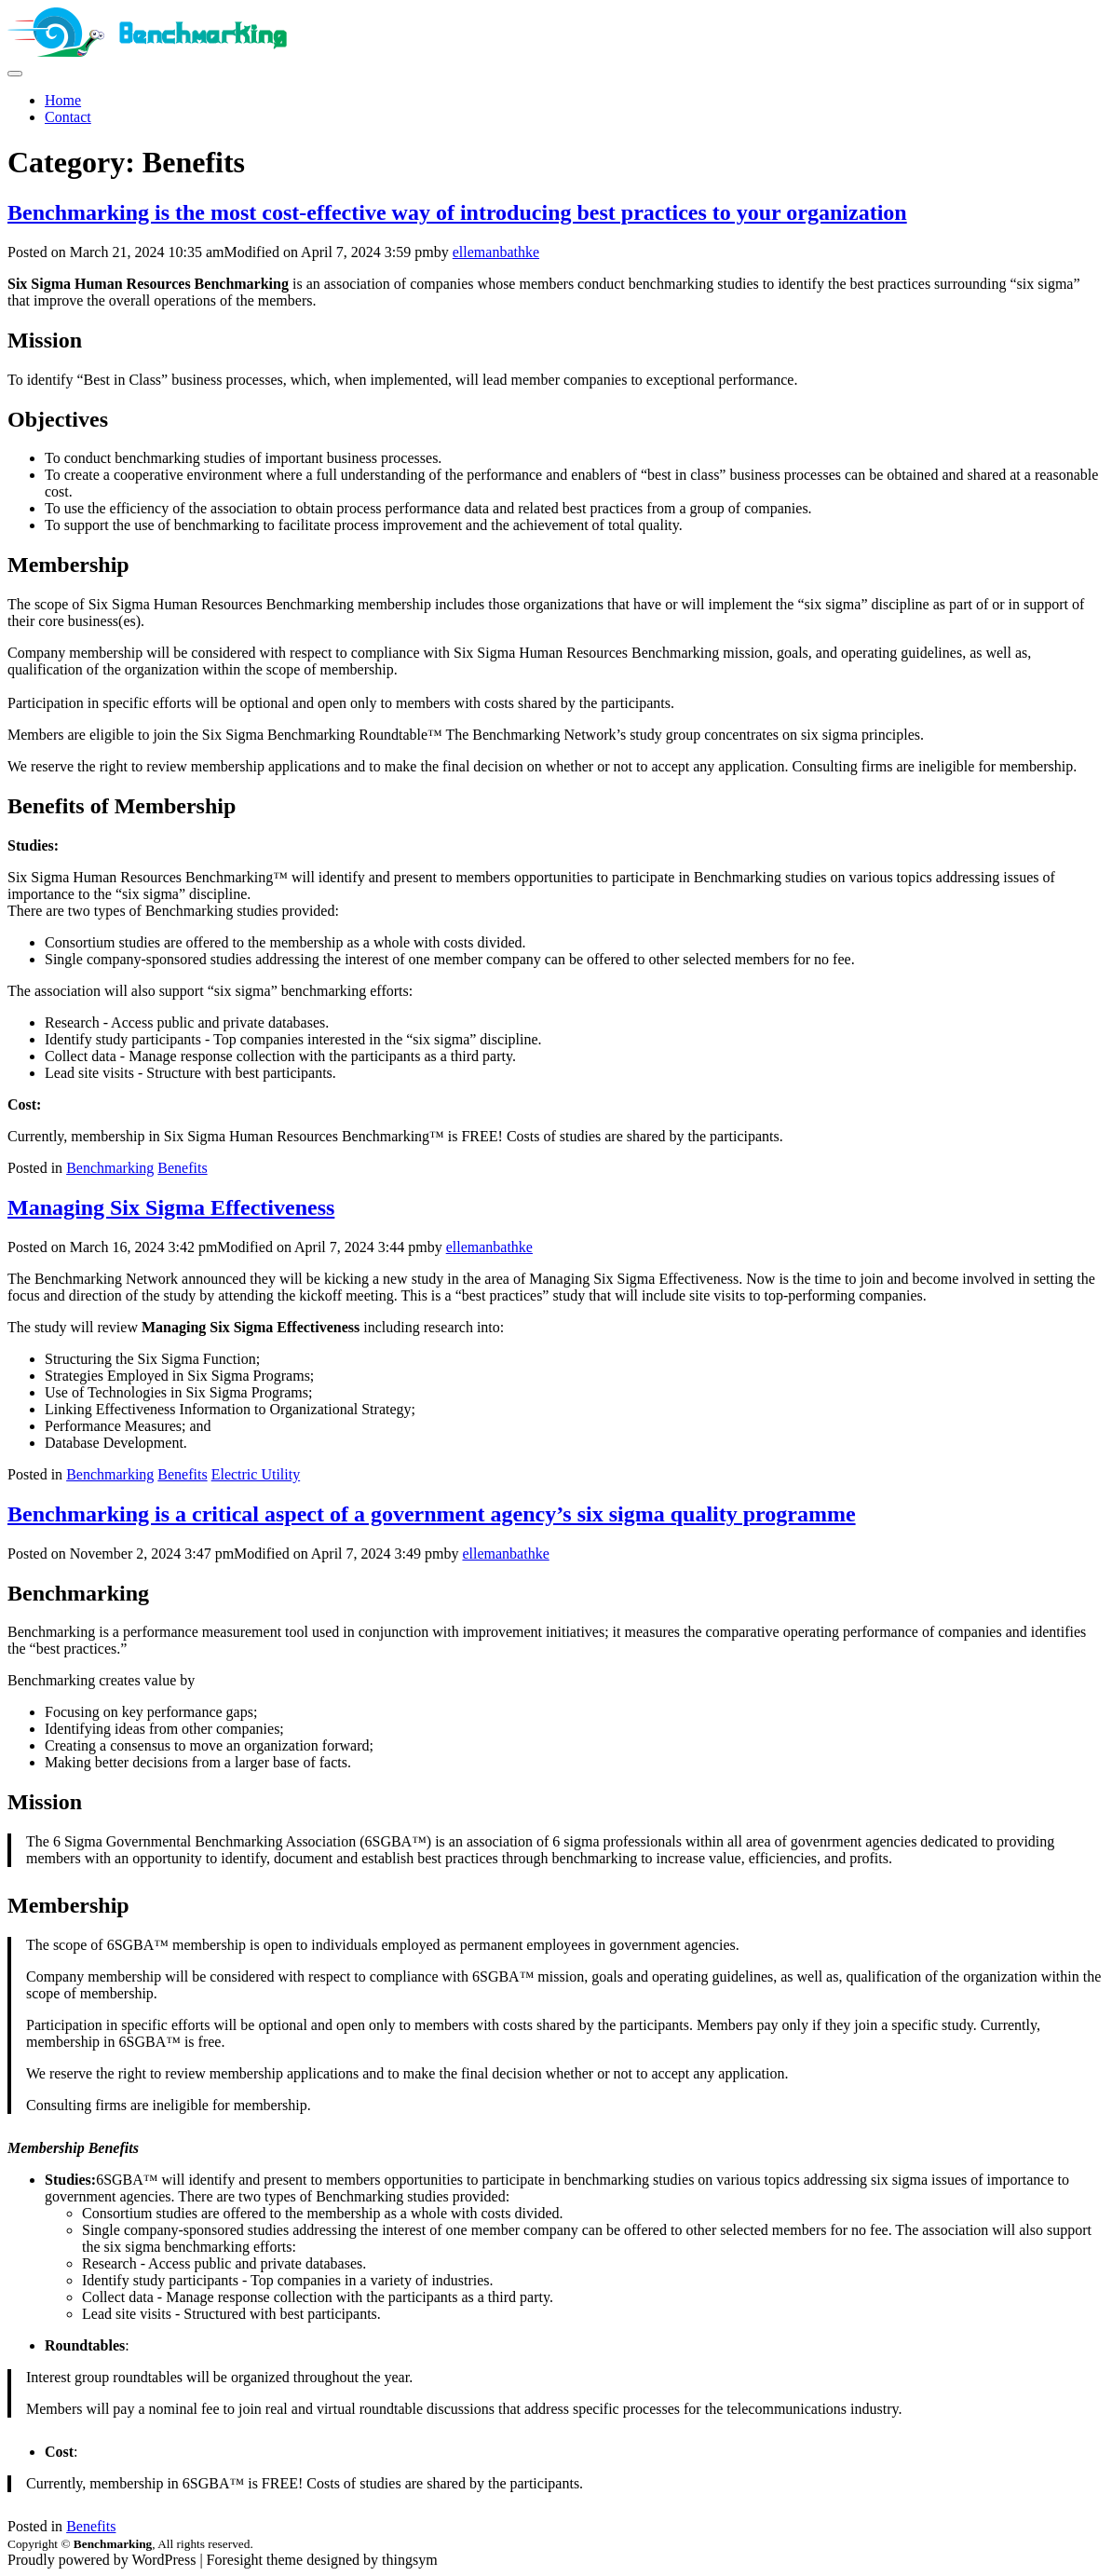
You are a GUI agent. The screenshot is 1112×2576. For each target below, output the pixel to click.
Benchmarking (110, 1168)
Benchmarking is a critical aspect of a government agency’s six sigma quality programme (431, 1514)
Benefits (182, 1168)
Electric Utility (256, 1474)
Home (63, 100)
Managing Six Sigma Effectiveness (170, 1207)
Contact (68, 117)
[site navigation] (14, 73)
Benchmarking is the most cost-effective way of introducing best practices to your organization (457, 212)
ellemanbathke (496, 252)
